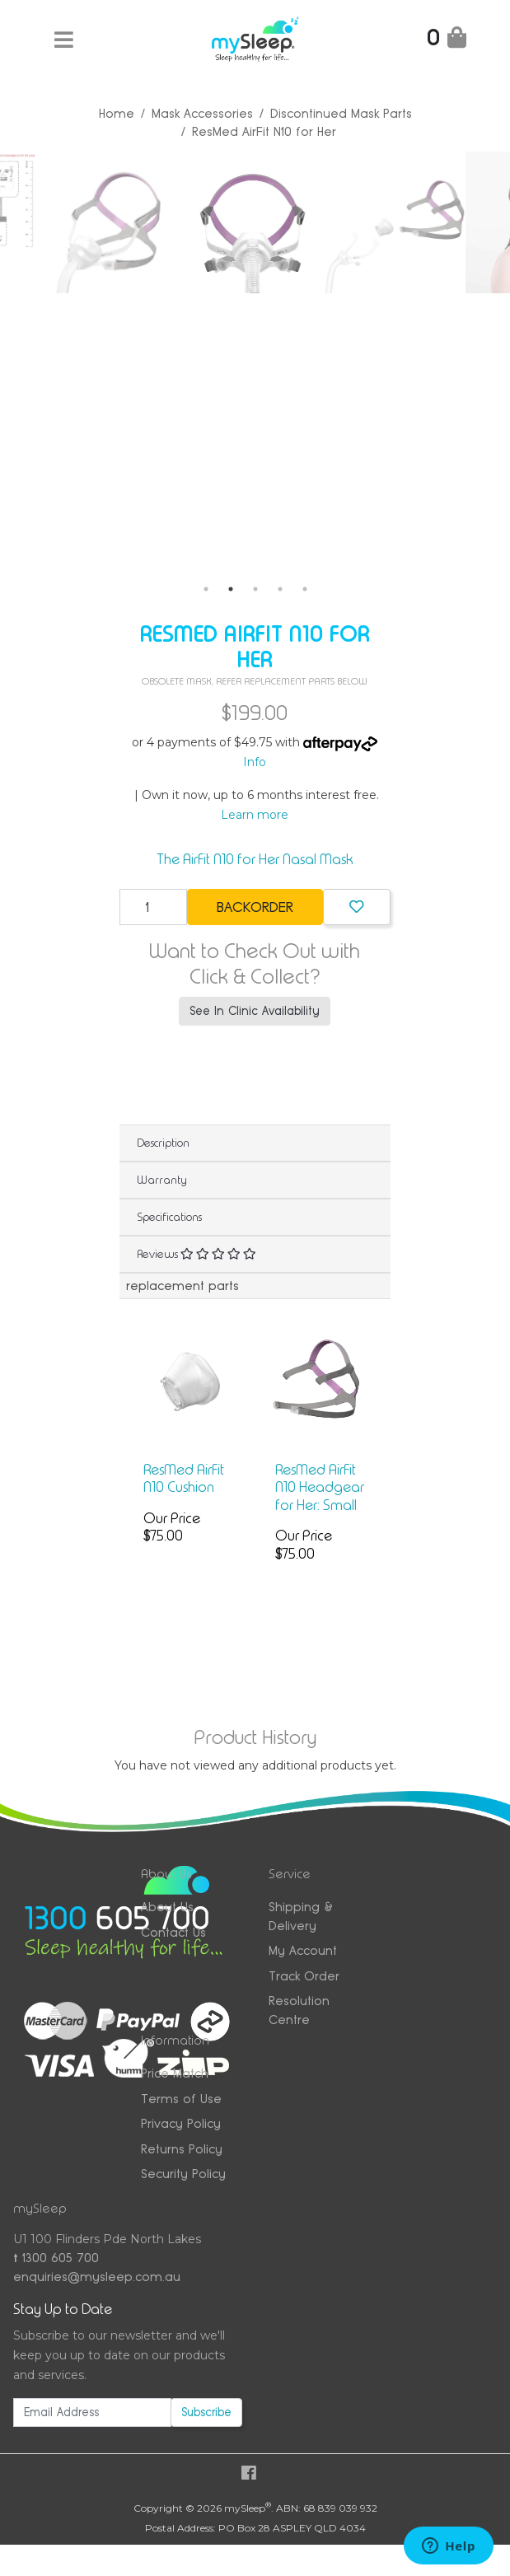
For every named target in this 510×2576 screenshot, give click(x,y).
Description (163, 1142)
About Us (167, 1907)
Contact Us (173, 1932)
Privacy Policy (181, 2123)
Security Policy (183, 2174)
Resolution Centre (299, 2010)
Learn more (254, 814)
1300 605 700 (56, 2258)
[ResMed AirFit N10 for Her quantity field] (153, 907)
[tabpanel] (144, 222)
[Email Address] (92, 2412)
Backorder (255, 907)
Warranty (162, 1179)
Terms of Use (181, 2099)
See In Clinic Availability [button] (254, 1010)
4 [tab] (280, 589)
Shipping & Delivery (301, 1916)
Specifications (169, 1216)
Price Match (174, 2073)
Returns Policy (181, 2149)
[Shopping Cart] (446, 41)
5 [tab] (305, 589)
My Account (303, 1950)
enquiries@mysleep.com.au (96, 2277)
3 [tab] (255, 589)
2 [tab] (230, 589)
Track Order (304, 1976)
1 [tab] (206, 589)
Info (254, 762)
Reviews (196, 1253)
